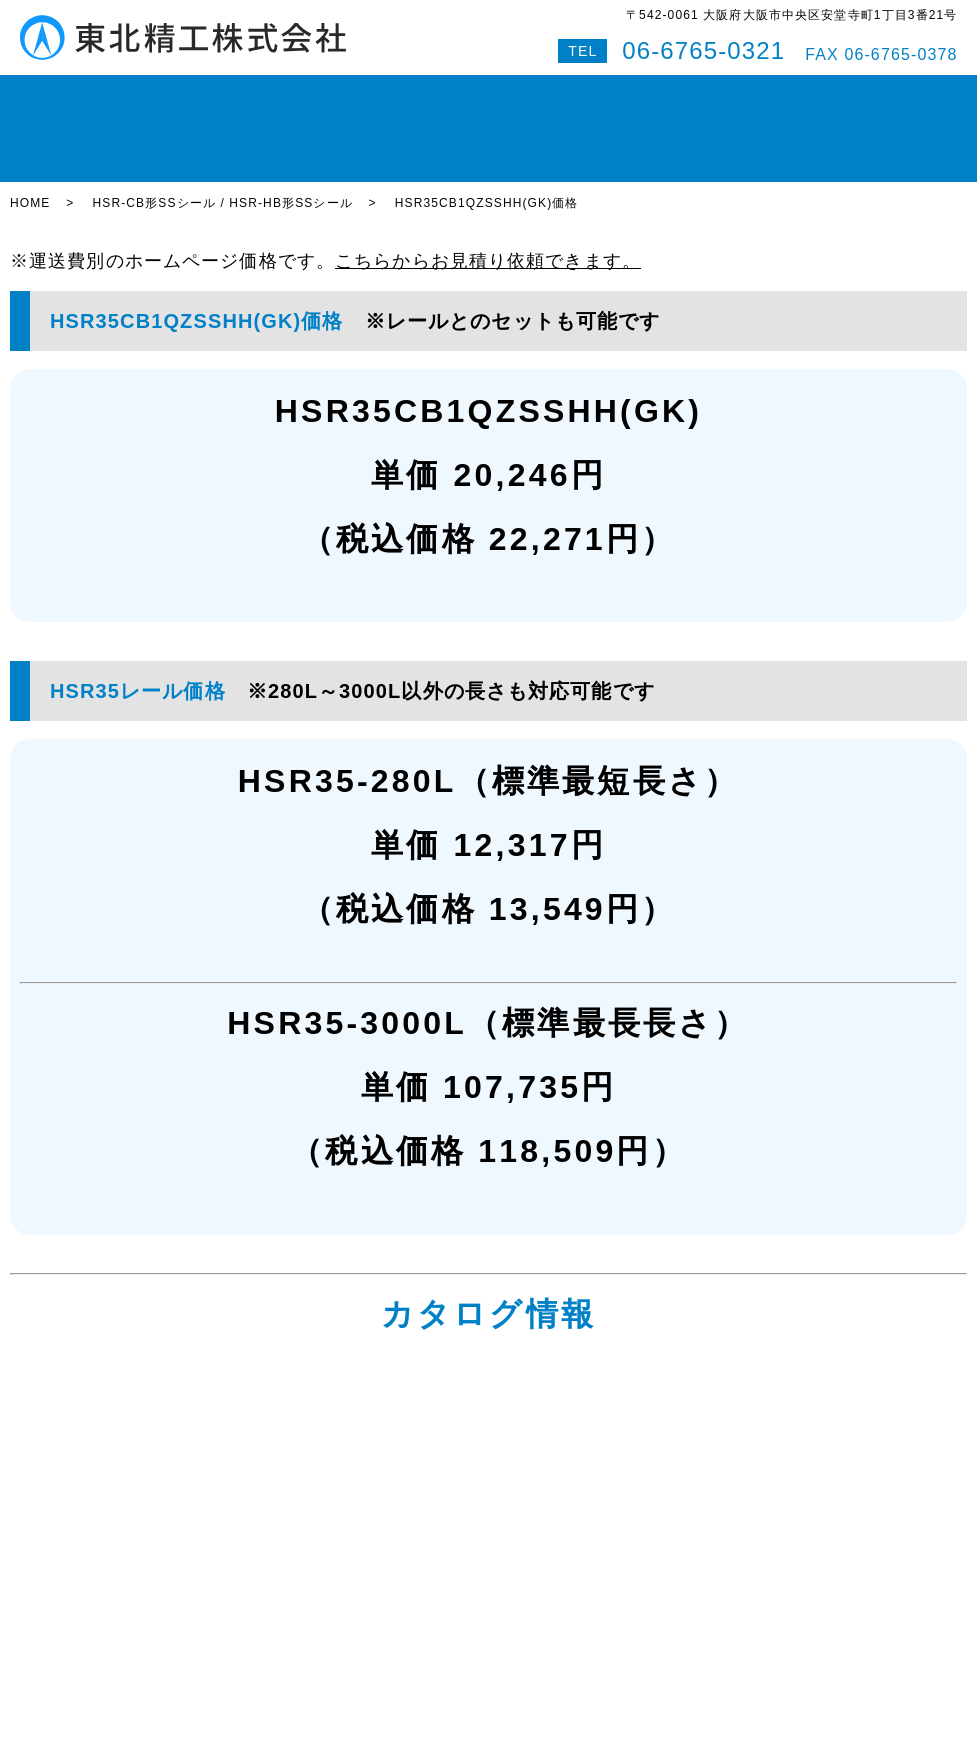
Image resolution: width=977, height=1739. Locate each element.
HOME (88, 94)
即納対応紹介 (551, 94)
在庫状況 (155, 94)
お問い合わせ (730, 94)
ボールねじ (319, 94)
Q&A (806, 94)
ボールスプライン (431, 94)
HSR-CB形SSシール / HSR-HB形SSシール (222, 135)
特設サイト (874, 94)
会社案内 (640, 94)
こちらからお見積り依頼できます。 (488, 192)
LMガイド (233, 94)
